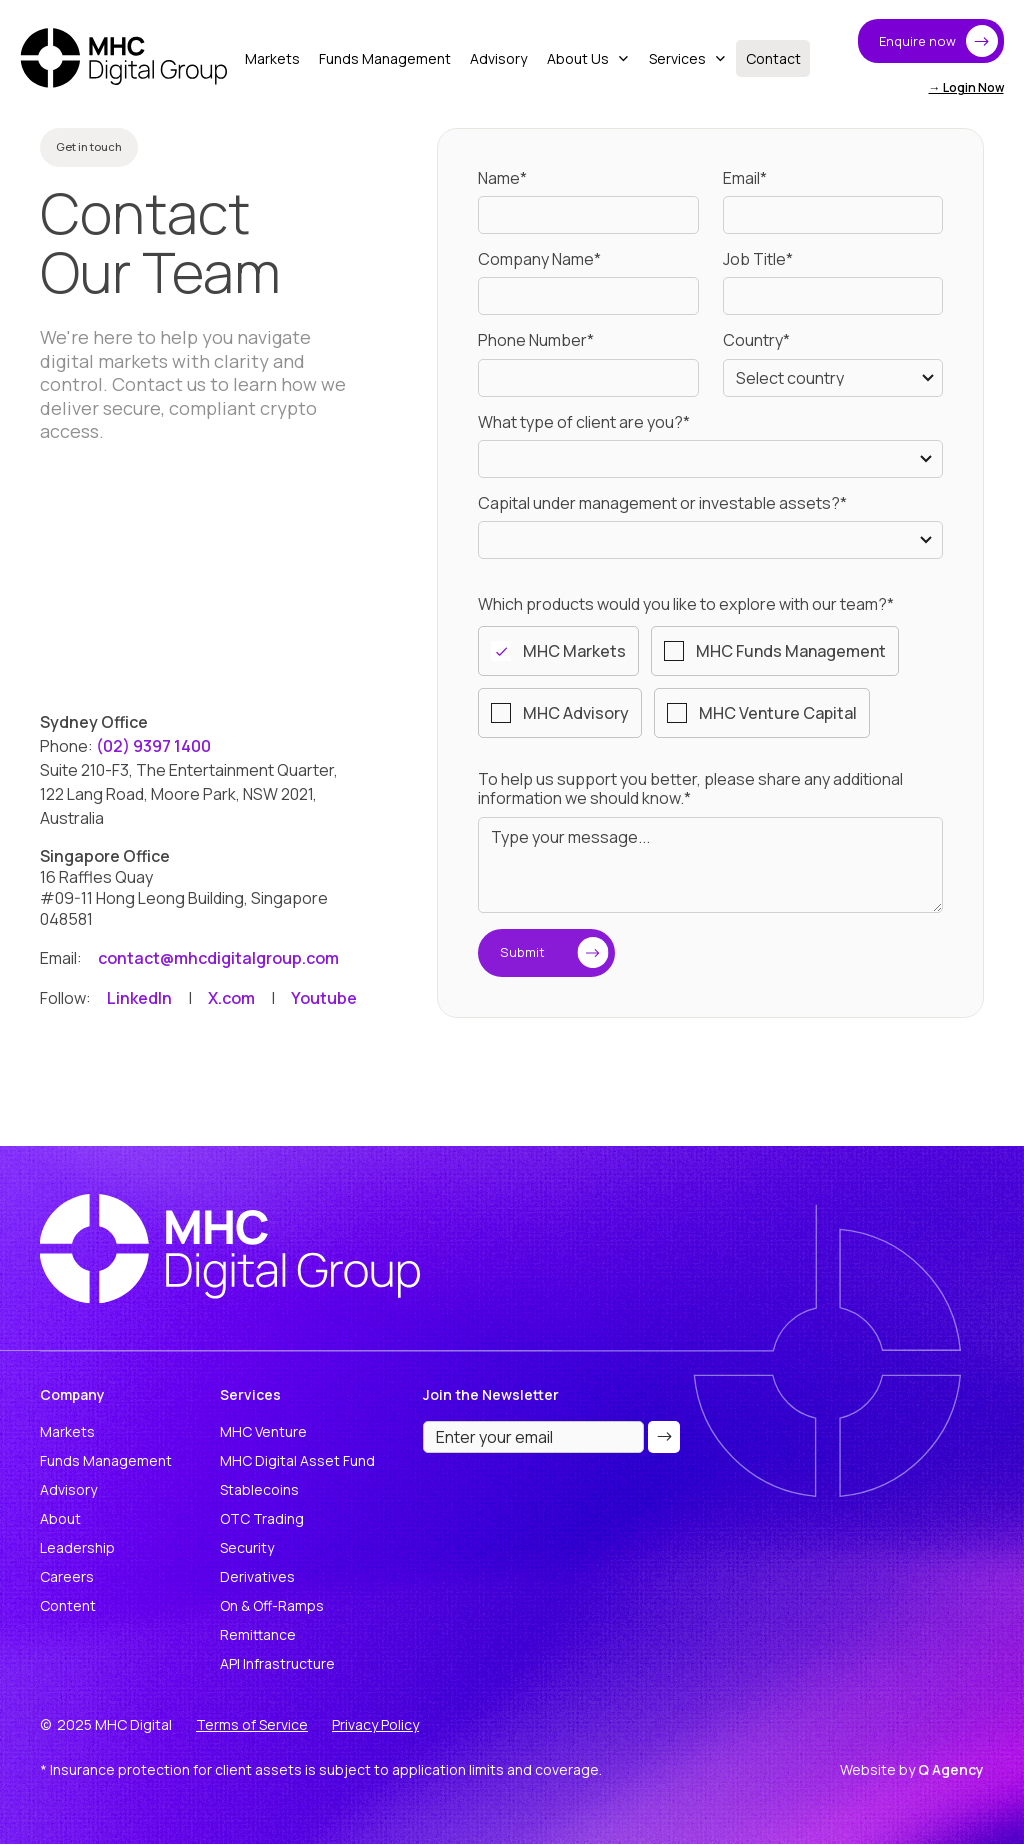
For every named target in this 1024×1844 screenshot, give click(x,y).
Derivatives (257, 1576)
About (60, 1518)
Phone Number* (536, 340)
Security (247, 1547)
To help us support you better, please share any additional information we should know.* (690, 789)
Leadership (77, 1547)
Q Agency (951, 1769)
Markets (67, 1431)
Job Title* (758, 259)
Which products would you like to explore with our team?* (686, 604)
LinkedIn (139, 998)
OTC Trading (262, 1518)
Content (68, 1605)
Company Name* (539, 259)
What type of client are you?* (584, 422)
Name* (502, 178)
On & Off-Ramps (272, 1605)
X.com (231, 998)
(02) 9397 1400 (155, 746)
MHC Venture (263, 1431)
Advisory (68, 1489)
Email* (745, 178)
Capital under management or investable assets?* (662, 503)
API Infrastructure (277, 1663)
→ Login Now (966, 87)
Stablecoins (259, 1489)
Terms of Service (252, 1724)
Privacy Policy (375, 1724)
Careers (67, 1576)
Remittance (258, 1634)
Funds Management (106, 1460)
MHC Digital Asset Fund (297, 1460)
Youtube (324, 998)
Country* (756, 340)
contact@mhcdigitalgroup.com (218, 958)
